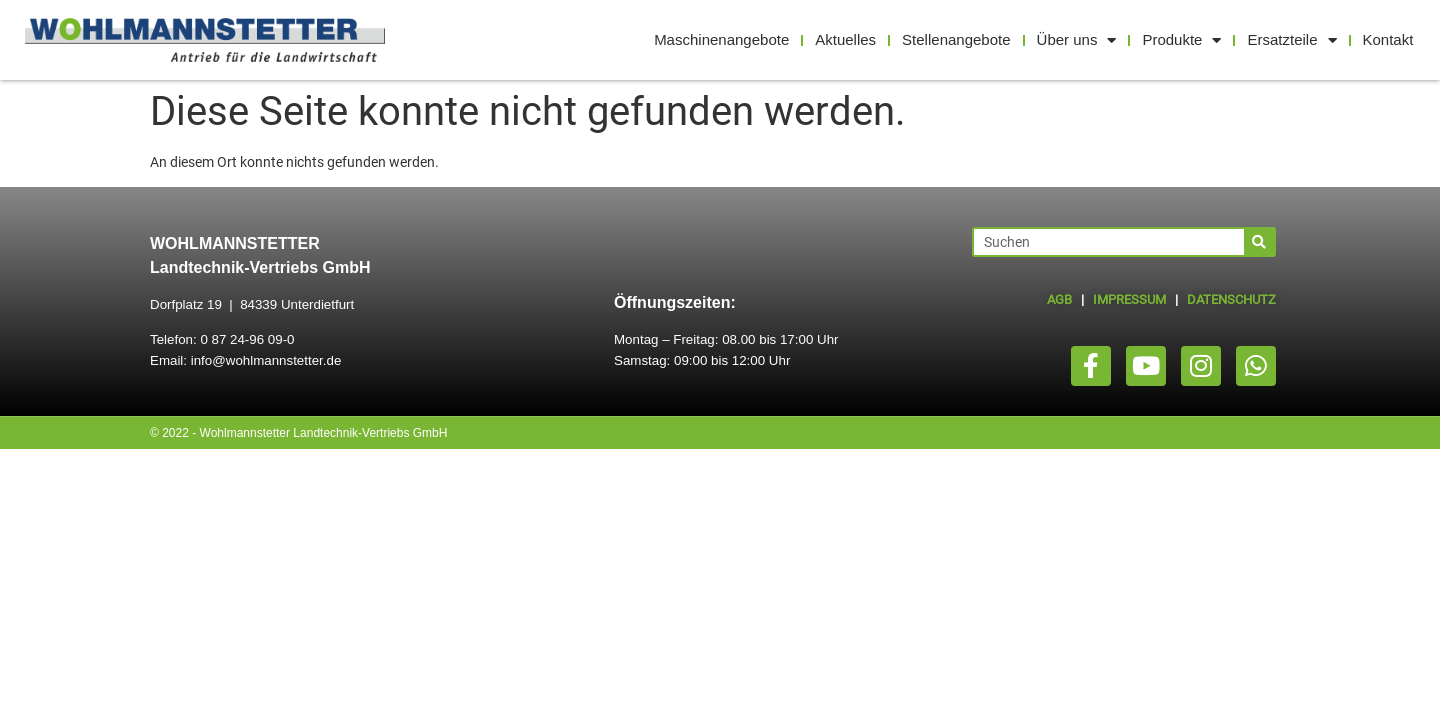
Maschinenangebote (721, 39)
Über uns (1077, 40)
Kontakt (1388, 39)
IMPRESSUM (1129, 299)
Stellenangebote (956, 39)
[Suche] (1259, 242)
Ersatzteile (1291, 40)
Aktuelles (845, 39)
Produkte (1181, 40)
